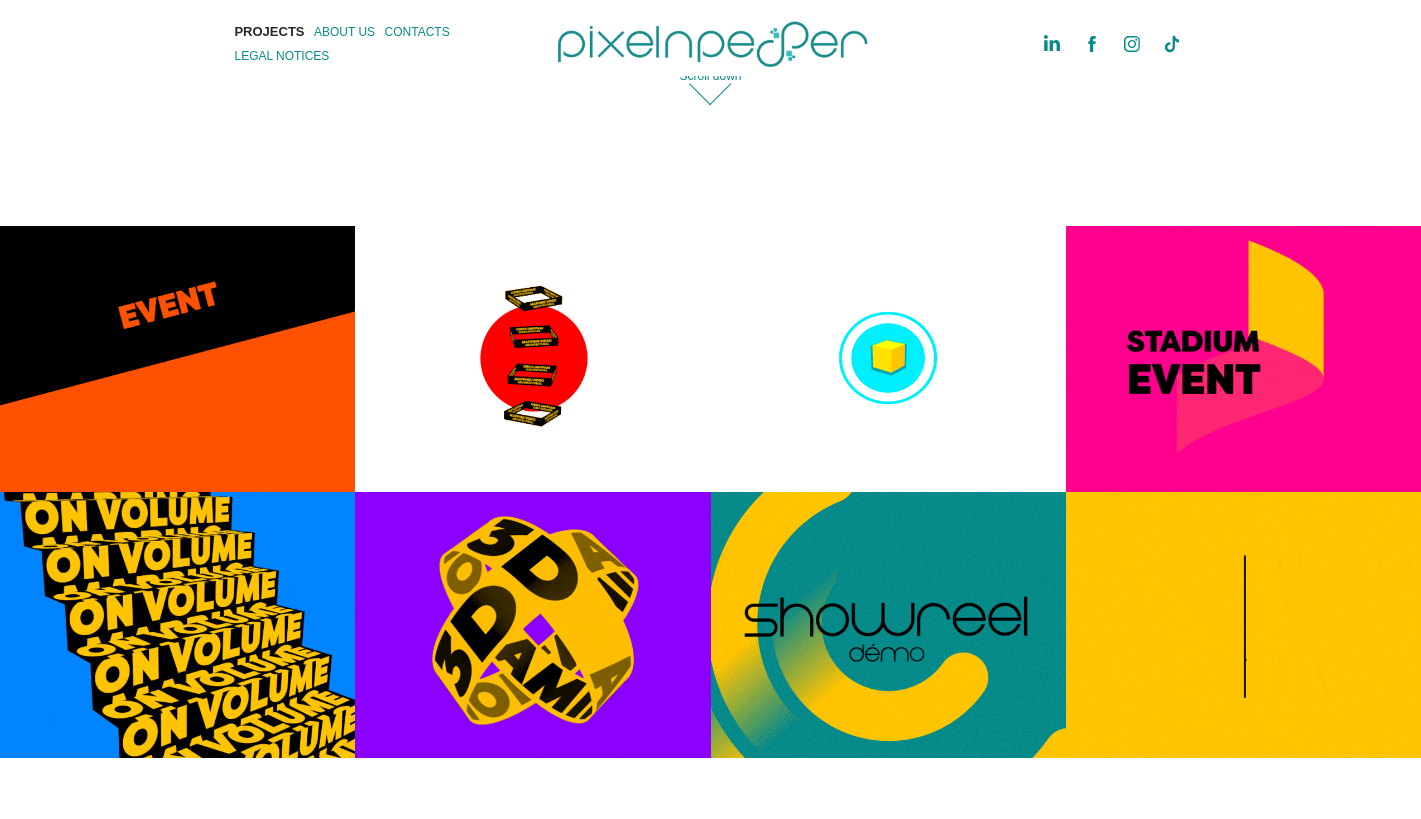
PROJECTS (269, 31)
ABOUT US (344, 32)
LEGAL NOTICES (281, 56)
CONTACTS (417, 32)
